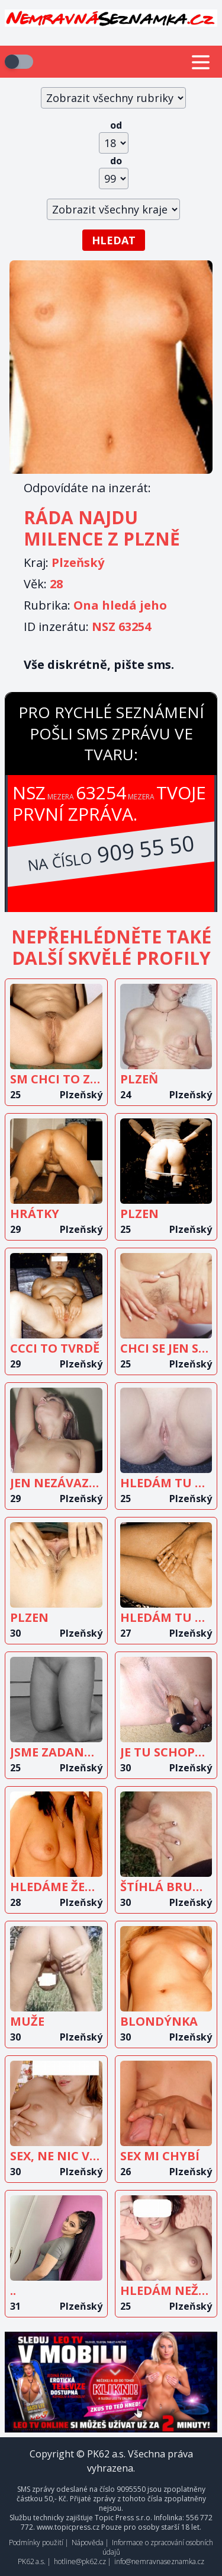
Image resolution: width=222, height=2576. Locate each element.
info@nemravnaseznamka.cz (159, 2561)
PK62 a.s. (32, 2561)
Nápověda (88, 2542)
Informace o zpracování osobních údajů (158, 2547)
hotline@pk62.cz (80, 2561)
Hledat (114, 240)
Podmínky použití (36, 2542)
